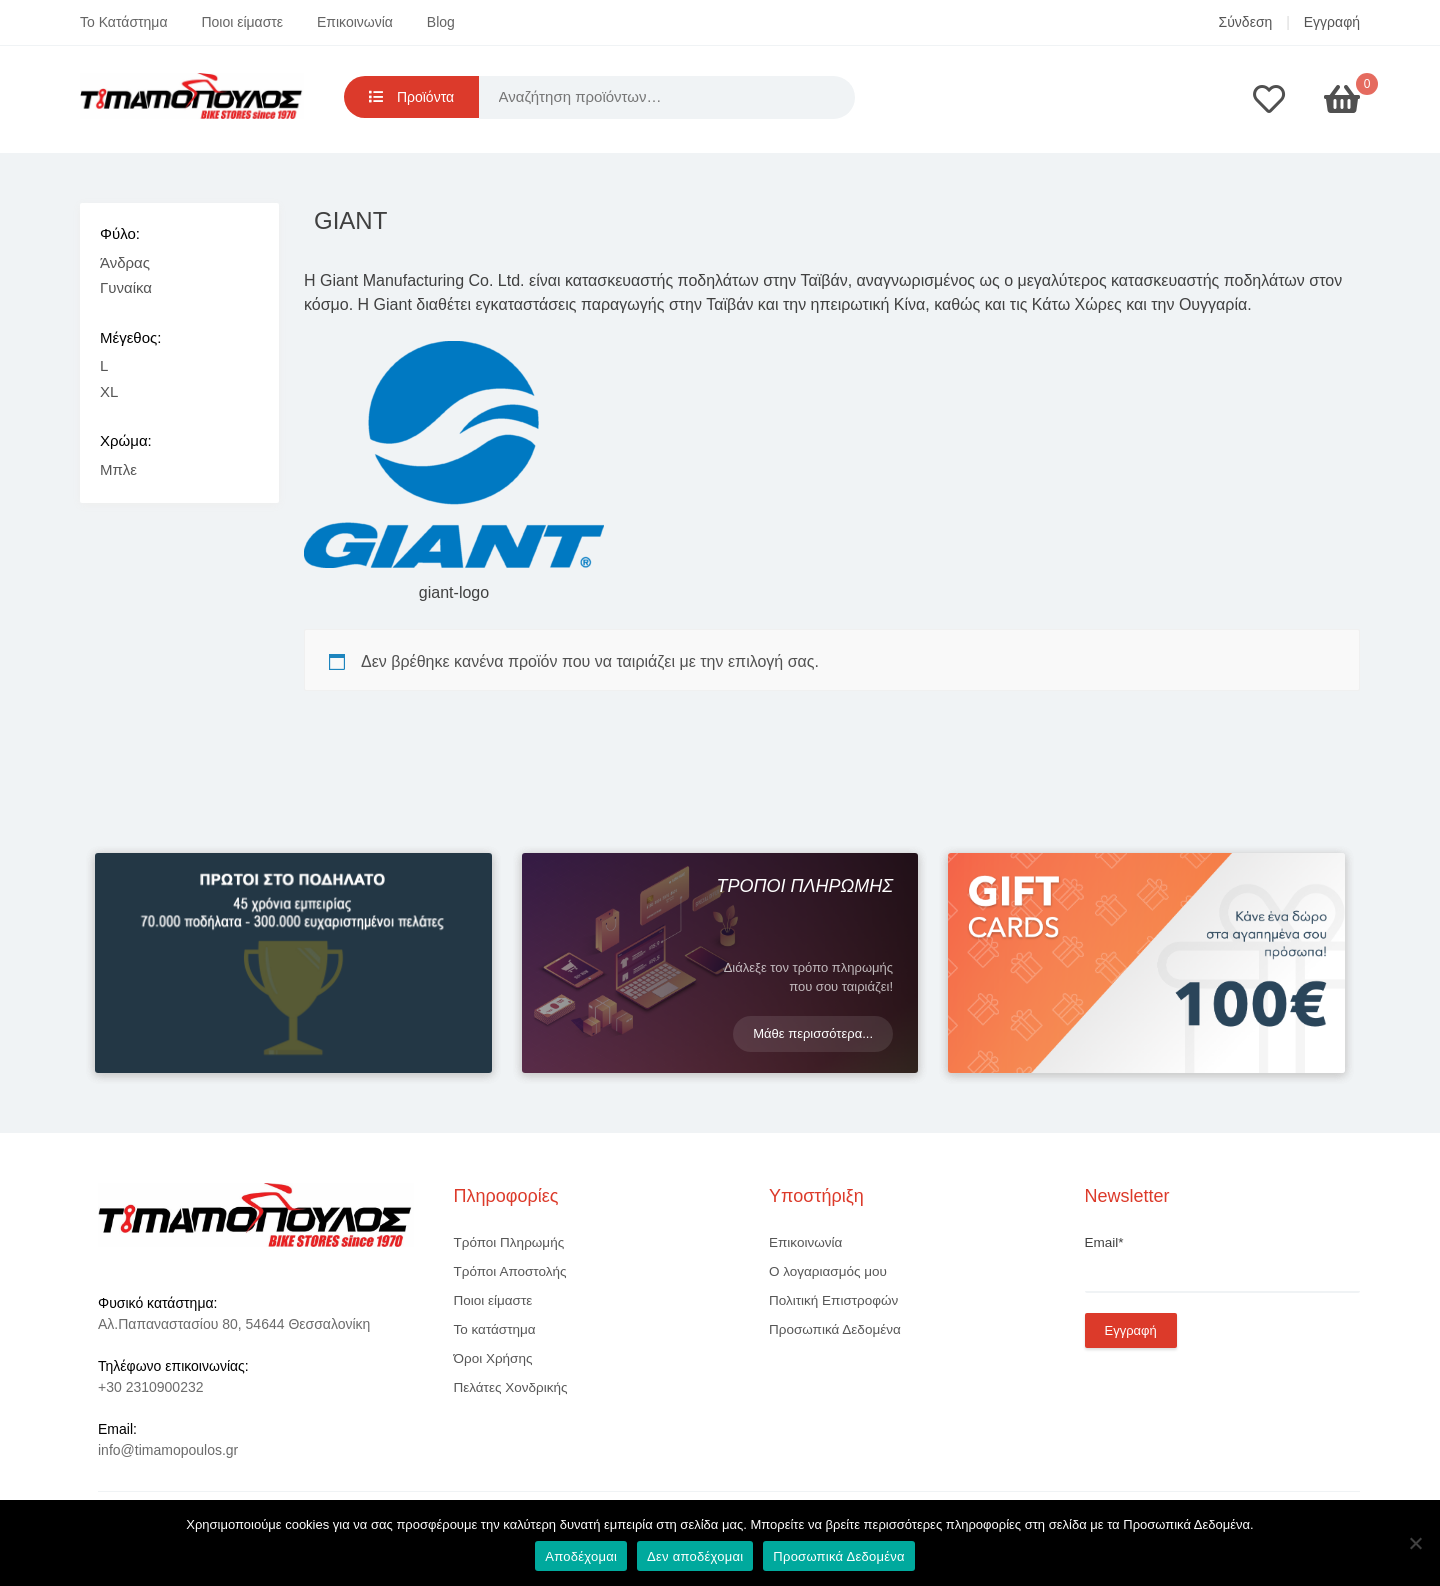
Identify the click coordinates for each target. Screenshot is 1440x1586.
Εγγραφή (1332, 22)
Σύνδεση (1246, 22)
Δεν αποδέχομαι (695, 1556)
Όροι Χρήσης (493, 1358)
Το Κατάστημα (124, 22)
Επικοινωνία (355, 22)
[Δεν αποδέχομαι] (1415, 1543)
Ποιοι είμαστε (242, 22)
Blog (441, 22)
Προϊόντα (411, 97)
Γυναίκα (126, 287)
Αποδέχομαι (581, 1556)
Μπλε (118, 469)
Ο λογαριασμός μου (828, 1271)
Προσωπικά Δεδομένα (835, 1329)
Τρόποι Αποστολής (510, 1271)
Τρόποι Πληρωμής (509, 1242)
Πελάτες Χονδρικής (511, 1387)
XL (109, 391)
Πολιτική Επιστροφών (833, 1300)
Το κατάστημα (495, 1329)
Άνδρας (125, 262)
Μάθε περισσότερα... (813, 1033)
